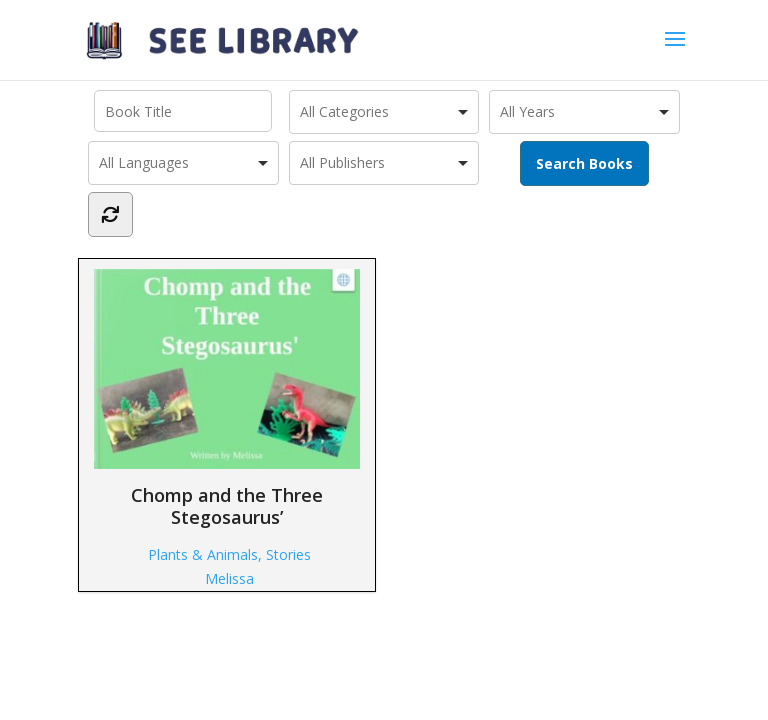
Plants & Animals (203, 554)
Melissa (229, 578)
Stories (288, 554)
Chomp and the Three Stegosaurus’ (227, 398)
